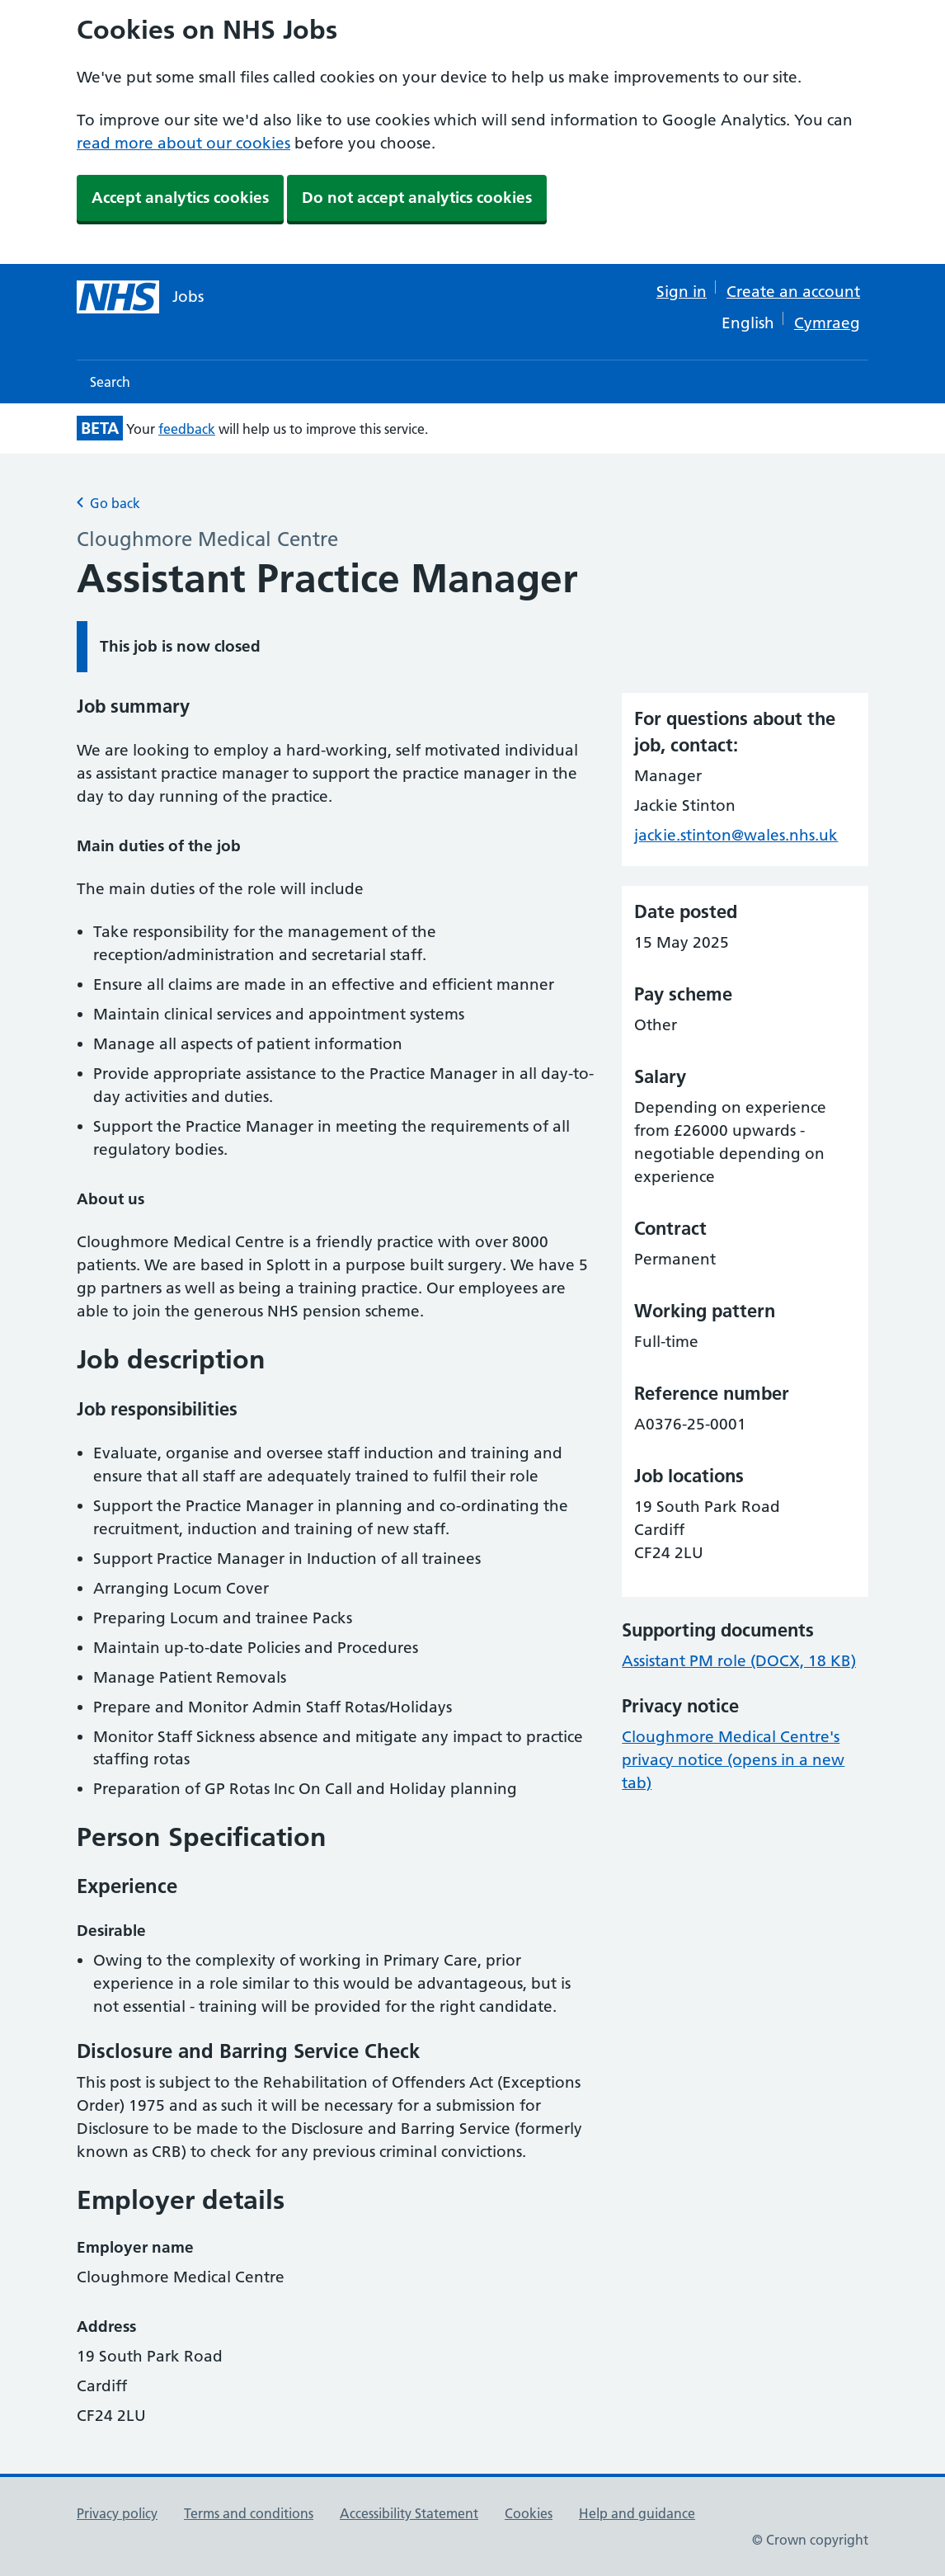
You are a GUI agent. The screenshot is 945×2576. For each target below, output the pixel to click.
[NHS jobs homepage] (140, 296)
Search (110, 382)
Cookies (528, 2513)
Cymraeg (827, 322)
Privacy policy (117, 2513)
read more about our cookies (183, 143)
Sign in (681, 291)
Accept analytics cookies (180, 197)
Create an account (793, 291)
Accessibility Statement (409, 2513)
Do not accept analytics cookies (417, 197)
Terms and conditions (248, 2513)
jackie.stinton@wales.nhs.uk (736, 835)
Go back (108, 502)
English (748, 322)
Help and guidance (637, 2513)
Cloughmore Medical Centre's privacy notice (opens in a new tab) (733, 1759)
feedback (186, 429)
